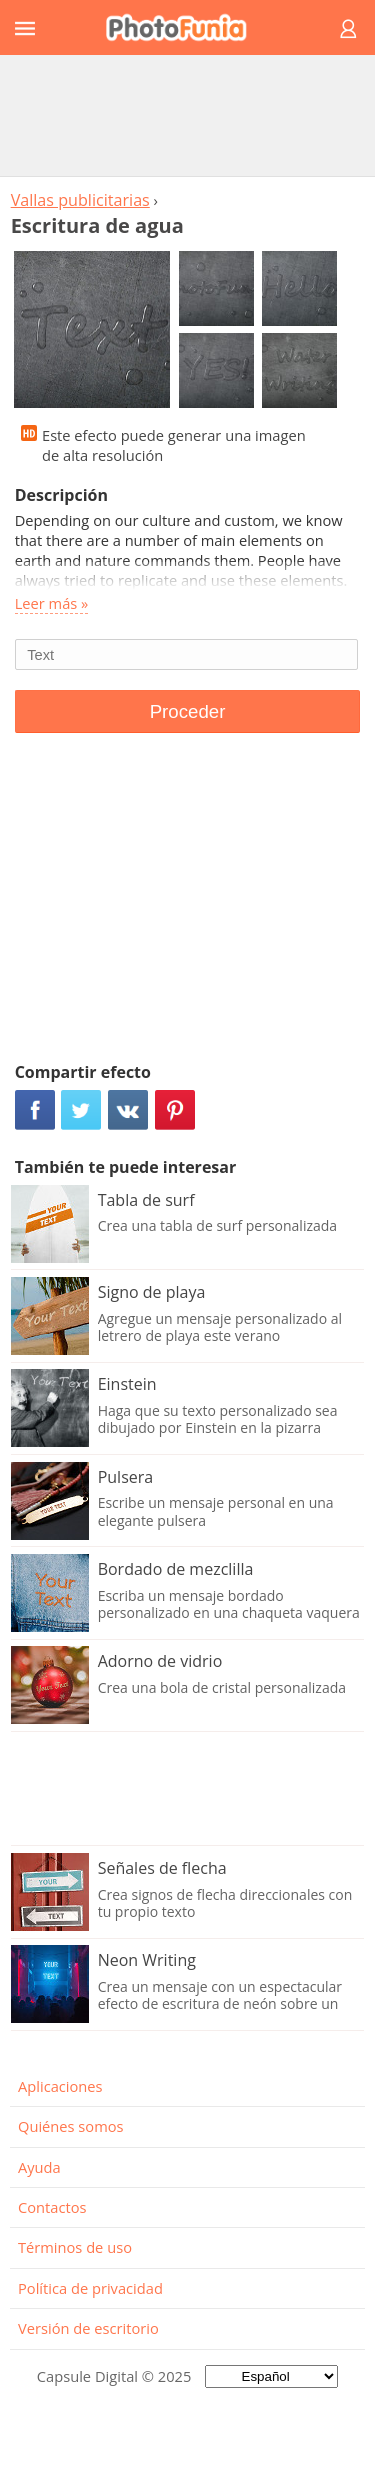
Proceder (188, 711)
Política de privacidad (90, 2288)
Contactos (52, 2207)
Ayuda (39, 2167)
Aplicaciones (60, 2086)
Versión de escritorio (88, 2328)
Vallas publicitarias (80, 200)
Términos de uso (75, 2247)
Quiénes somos (71, 2126)
